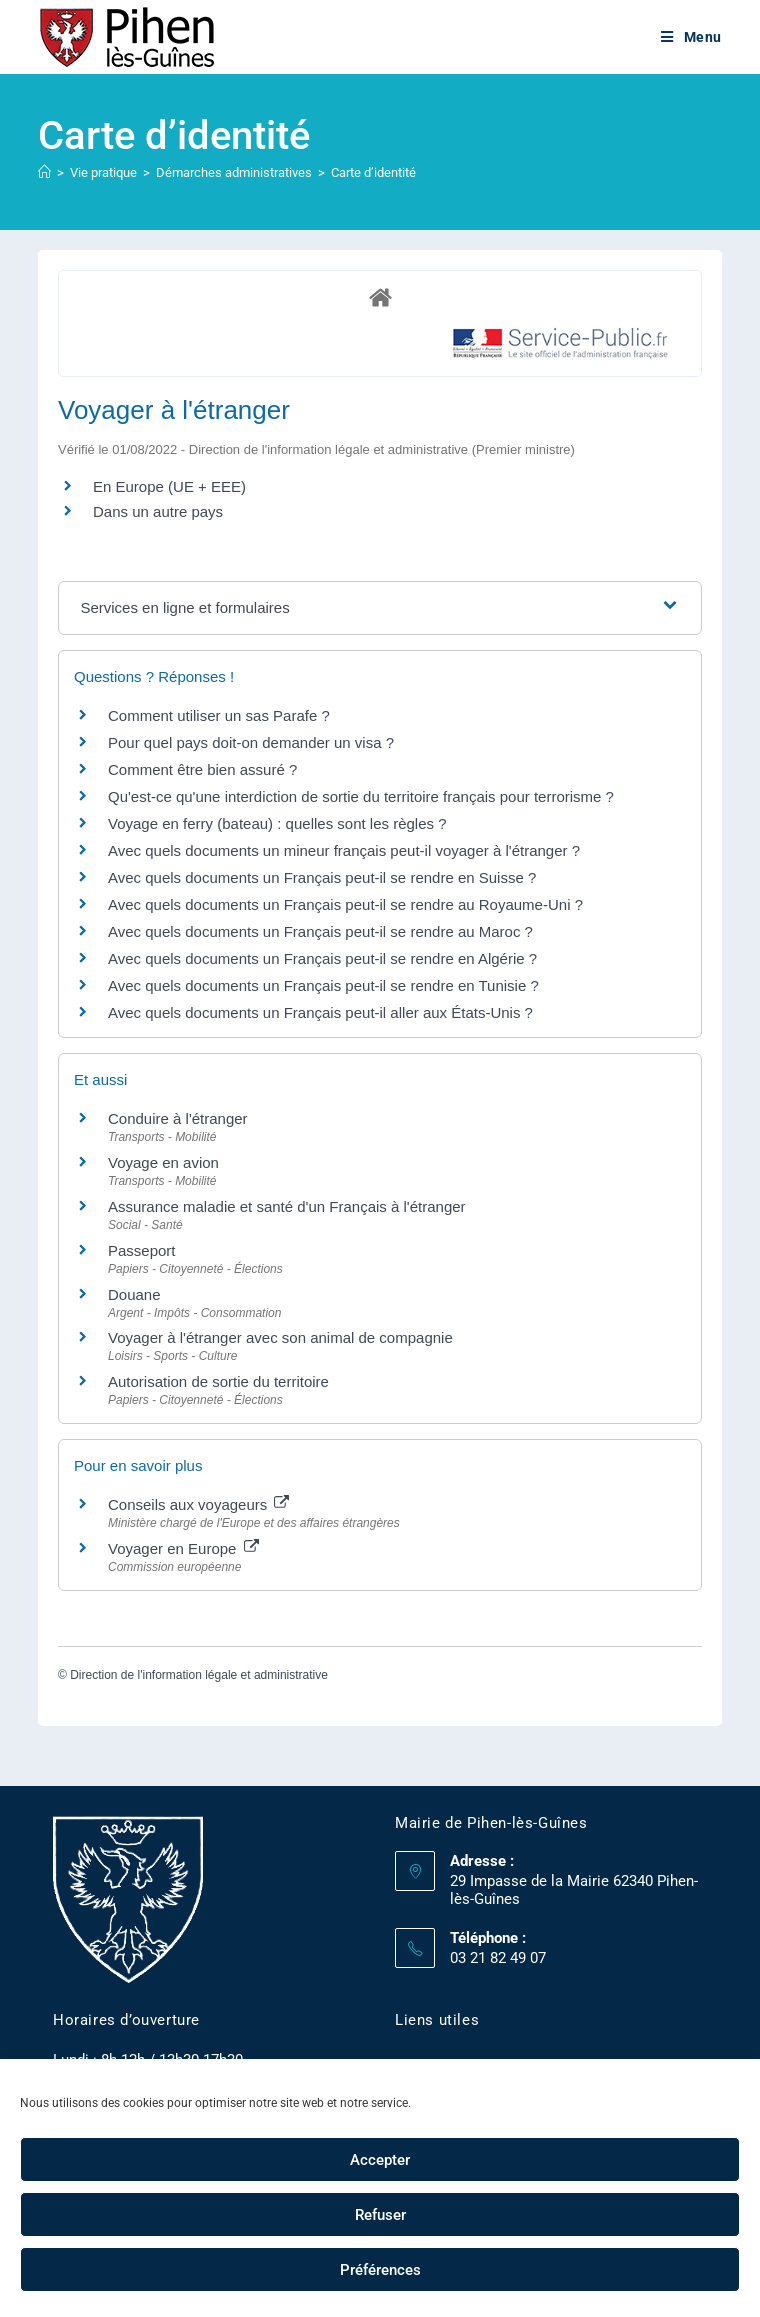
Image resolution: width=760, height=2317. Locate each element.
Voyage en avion (163, 1162)
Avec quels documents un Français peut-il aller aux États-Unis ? (320, 1012)
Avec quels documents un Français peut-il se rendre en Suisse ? (322, 877)
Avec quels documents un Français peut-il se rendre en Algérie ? (322, 958)
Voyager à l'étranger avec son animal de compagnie (280, 1337)
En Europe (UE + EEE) (169, 486)
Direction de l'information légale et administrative (199, 1675)
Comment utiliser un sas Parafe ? (219, 715)
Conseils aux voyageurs (198, 1504)
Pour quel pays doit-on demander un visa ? (251, 742)
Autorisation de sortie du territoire (218, 1381)
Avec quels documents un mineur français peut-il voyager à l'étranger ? (344, 850)
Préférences (380, 2270)
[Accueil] (44, 172)
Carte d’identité (373, 172)
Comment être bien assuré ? (202, 769)
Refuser (380, 2215)
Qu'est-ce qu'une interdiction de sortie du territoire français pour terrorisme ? (361, 796)
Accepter (380, 2160)
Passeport (142, 1250)
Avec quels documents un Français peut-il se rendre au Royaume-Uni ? (345, 904)
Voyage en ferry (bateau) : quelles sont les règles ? (277, 823)
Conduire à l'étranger (178, 1118)
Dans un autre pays (158, 511)
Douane (134, 1294)
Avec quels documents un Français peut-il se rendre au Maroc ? (320, 931)
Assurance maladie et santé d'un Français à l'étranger (287, 1206)
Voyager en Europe (183, 1548)
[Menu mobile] (691, 37)
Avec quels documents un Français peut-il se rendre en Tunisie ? (323, 985)
